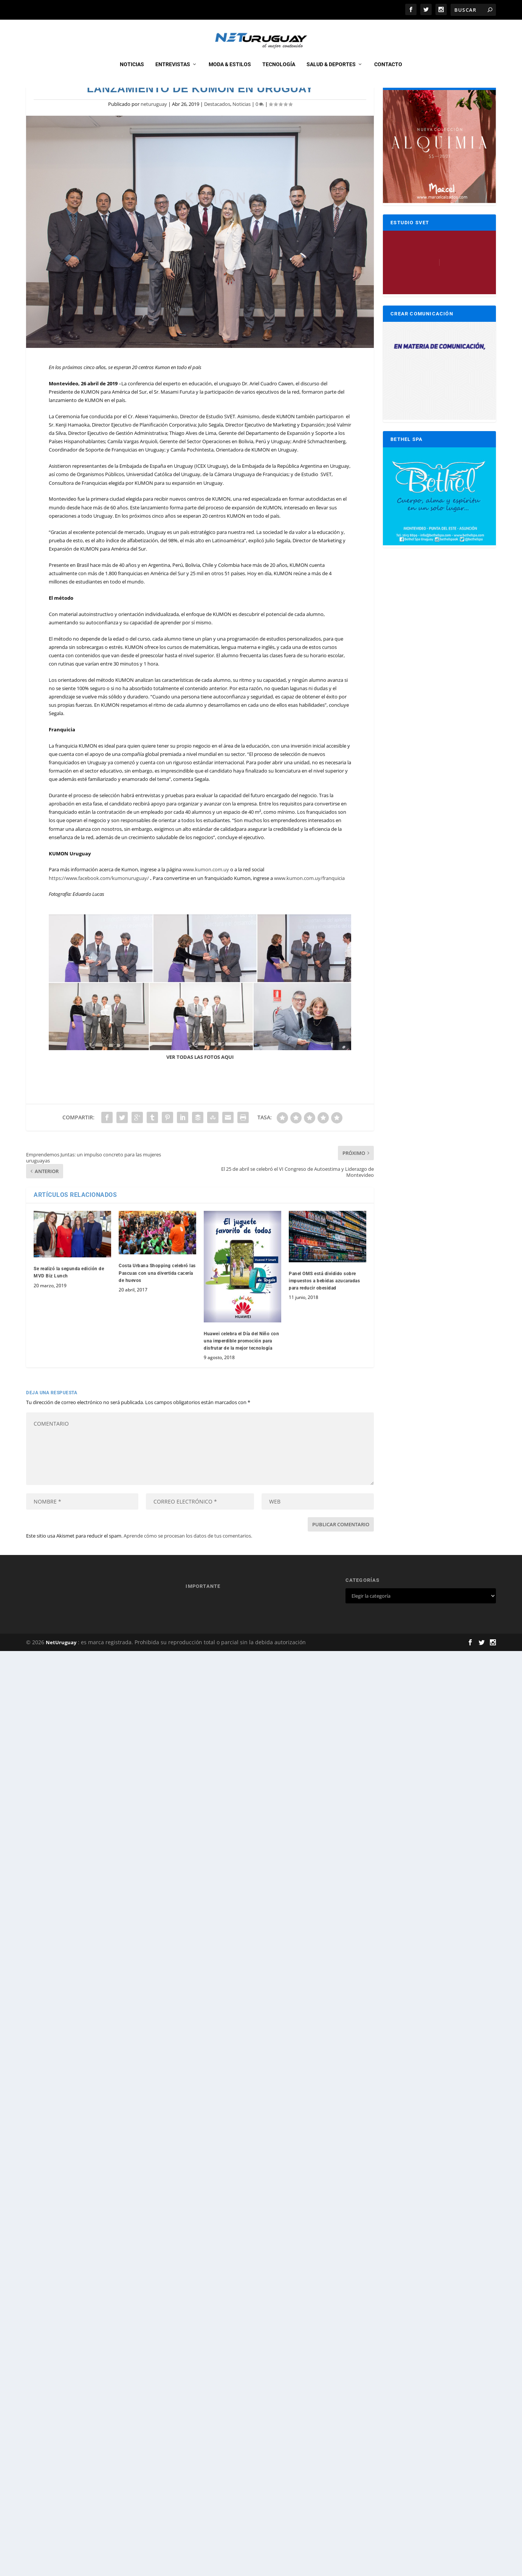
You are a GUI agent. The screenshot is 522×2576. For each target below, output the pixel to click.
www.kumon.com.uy (206, 892)
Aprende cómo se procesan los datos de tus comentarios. (188, 1558)
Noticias (132, 73)
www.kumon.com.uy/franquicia (309, 900)
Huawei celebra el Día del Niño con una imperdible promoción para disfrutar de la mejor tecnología (241, 1363)
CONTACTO (388, 73)
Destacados (217, 126)
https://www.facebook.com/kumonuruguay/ (99, 900)
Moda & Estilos (230, 73)
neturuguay (154, 126)
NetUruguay (61, 1665)
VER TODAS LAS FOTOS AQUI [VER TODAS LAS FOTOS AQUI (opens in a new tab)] (200, 1079)
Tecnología (278, 73)
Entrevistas (172, 73)
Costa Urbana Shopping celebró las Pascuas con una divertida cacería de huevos (157, 1295)
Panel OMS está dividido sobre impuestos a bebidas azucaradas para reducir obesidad (324, 1303)
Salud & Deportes (331, 73)
